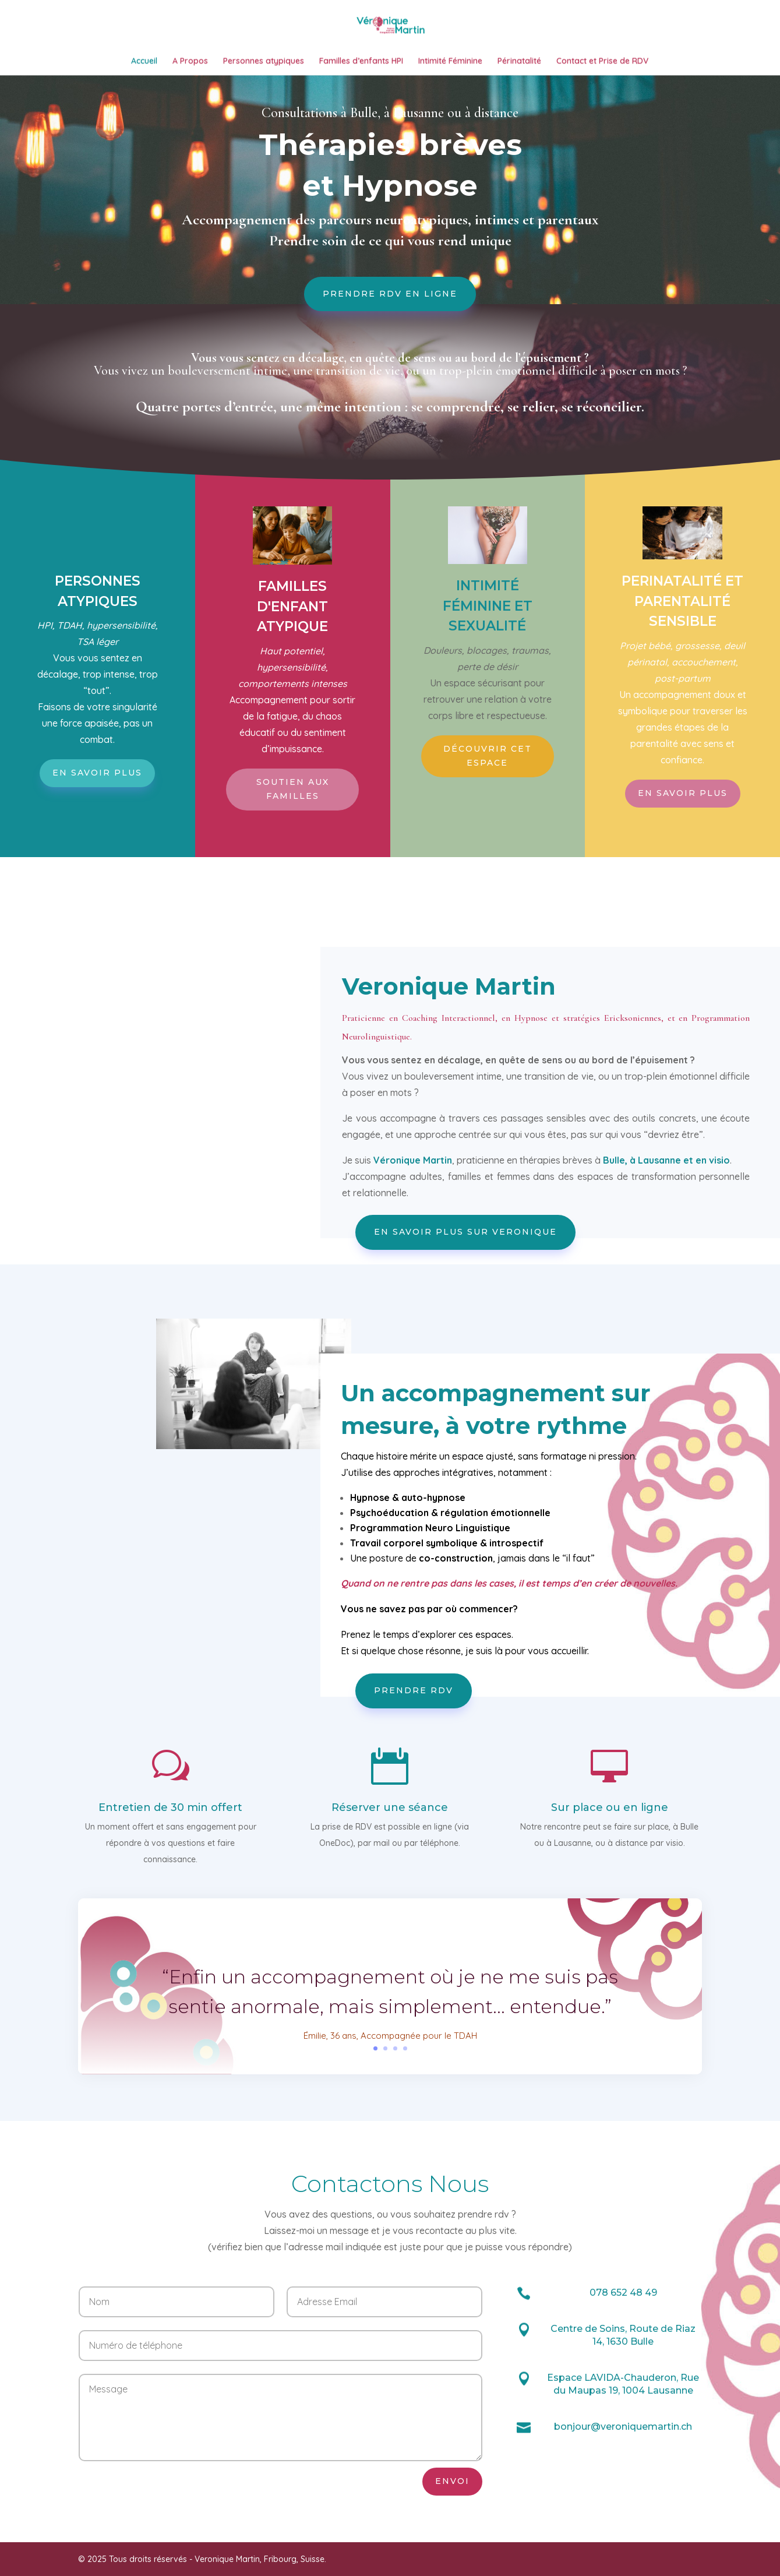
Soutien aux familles (292, 869)
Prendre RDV (413, 1770)
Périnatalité (519, 66)
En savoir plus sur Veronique (465, 1311)
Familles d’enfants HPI (361, 66)
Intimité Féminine (450, 66)
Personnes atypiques (263, 66)
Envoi (452, 2561)
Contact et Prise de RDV (602, 66)
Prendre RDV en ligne (390, 373)
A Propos (190, 66)
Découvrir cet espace (487, 835)
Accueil (144, 66)
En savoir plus (97, 852)
